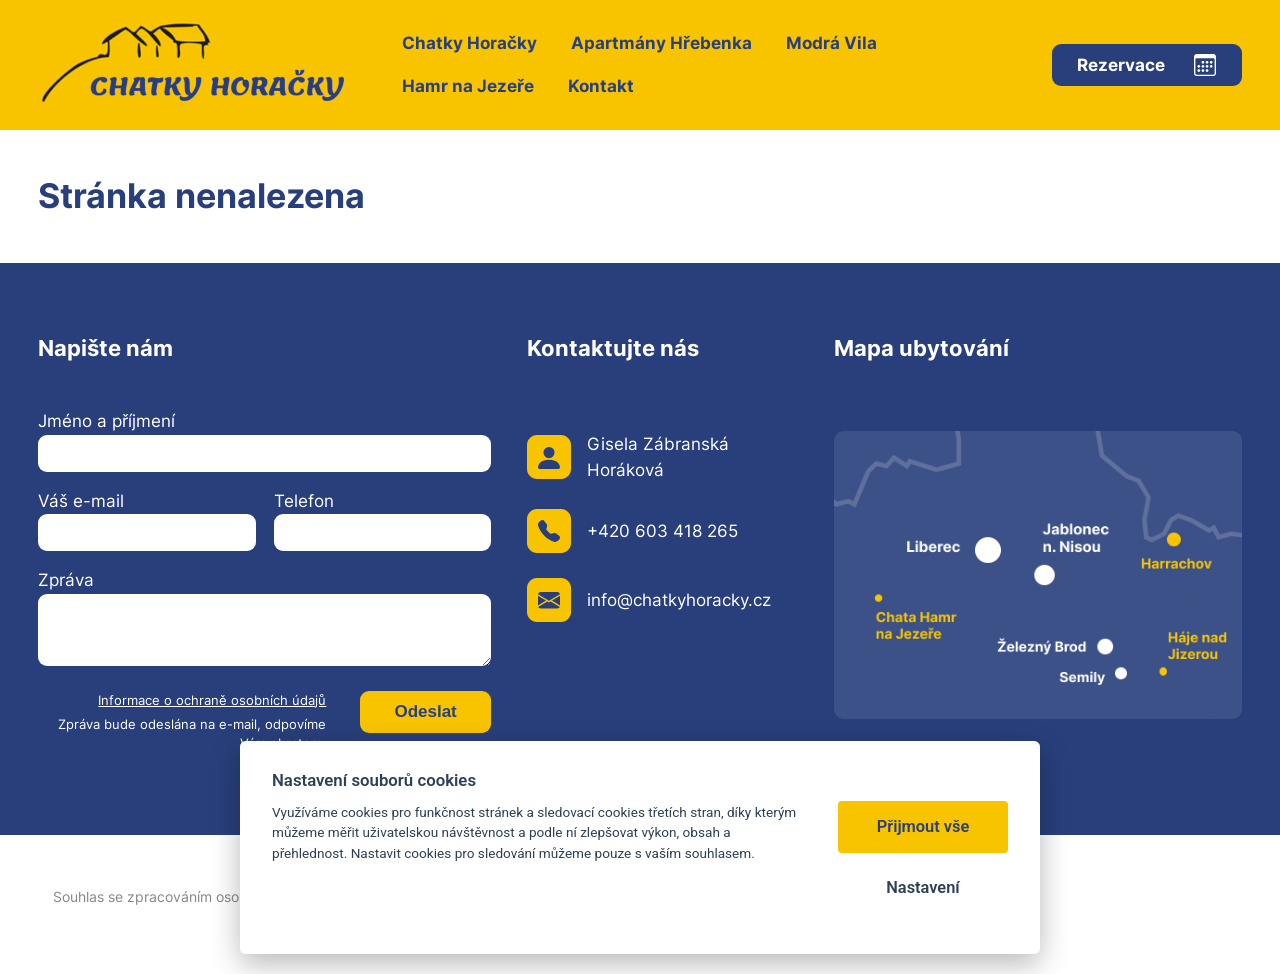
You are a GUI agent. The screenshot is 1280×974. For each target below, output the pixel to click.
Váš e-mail (81, 501)
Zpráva (66, 580)
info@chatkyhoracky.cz (679, 600)
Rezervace (1121, 65)
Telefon (304, 501)
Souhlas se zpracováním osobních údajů (184, 896)
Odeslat (425, 711)
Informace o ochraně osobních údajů (212, 700)
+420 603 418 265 (662, 531)
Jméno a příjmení (106, 421)
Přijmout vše (923, 826)
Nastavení (922, 887)
